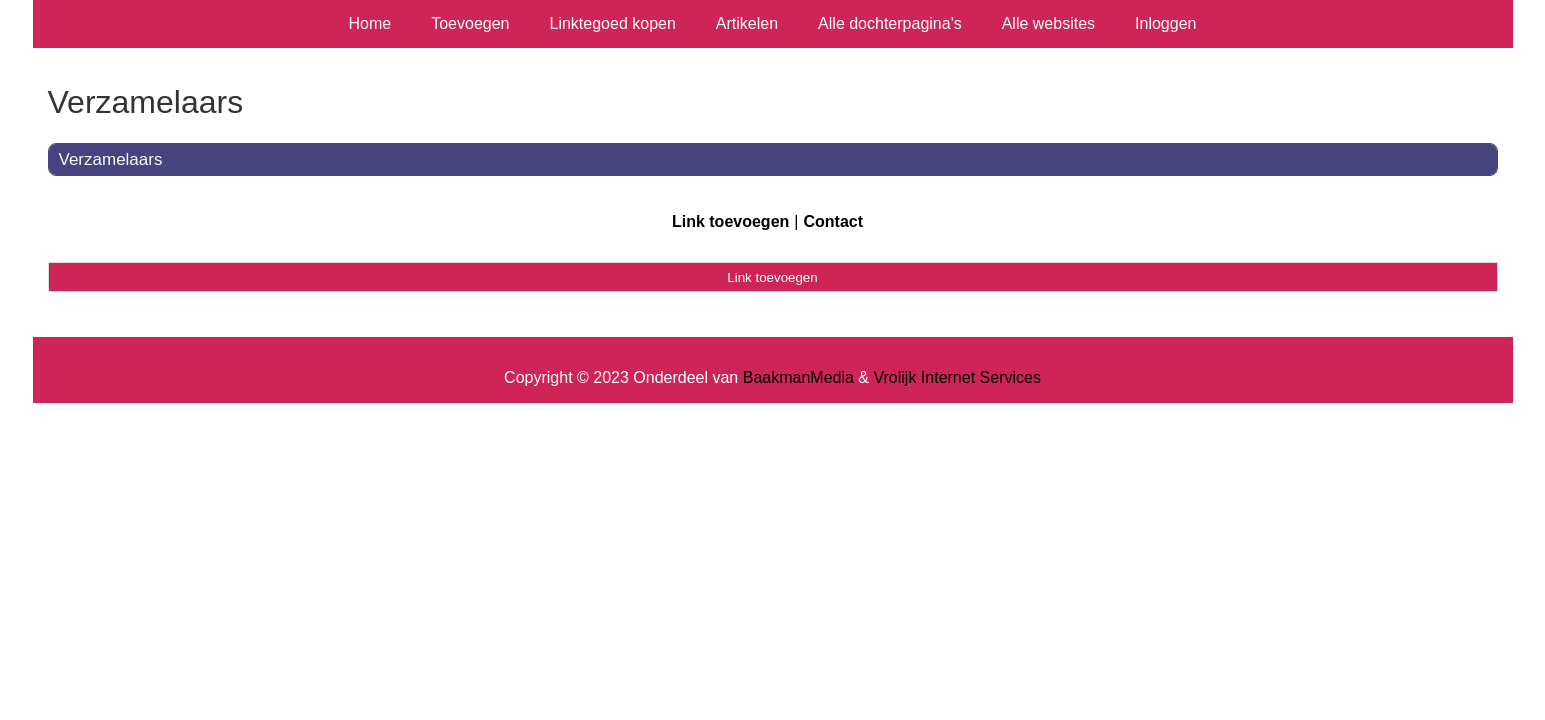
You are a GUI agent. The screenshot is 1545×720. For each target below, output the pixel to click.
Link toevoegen (730, 221)
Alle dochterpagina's (890, 23)
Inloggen (1165, 23)
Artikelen (747, 23)
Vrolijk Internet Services (956, 377)
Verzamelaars (111, 159)
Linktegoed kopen (613, 23)
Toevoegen (470, 23)
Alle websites (1048, 23)
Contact (833, 221)
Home (370, 23)
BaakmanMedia (798, 377)
